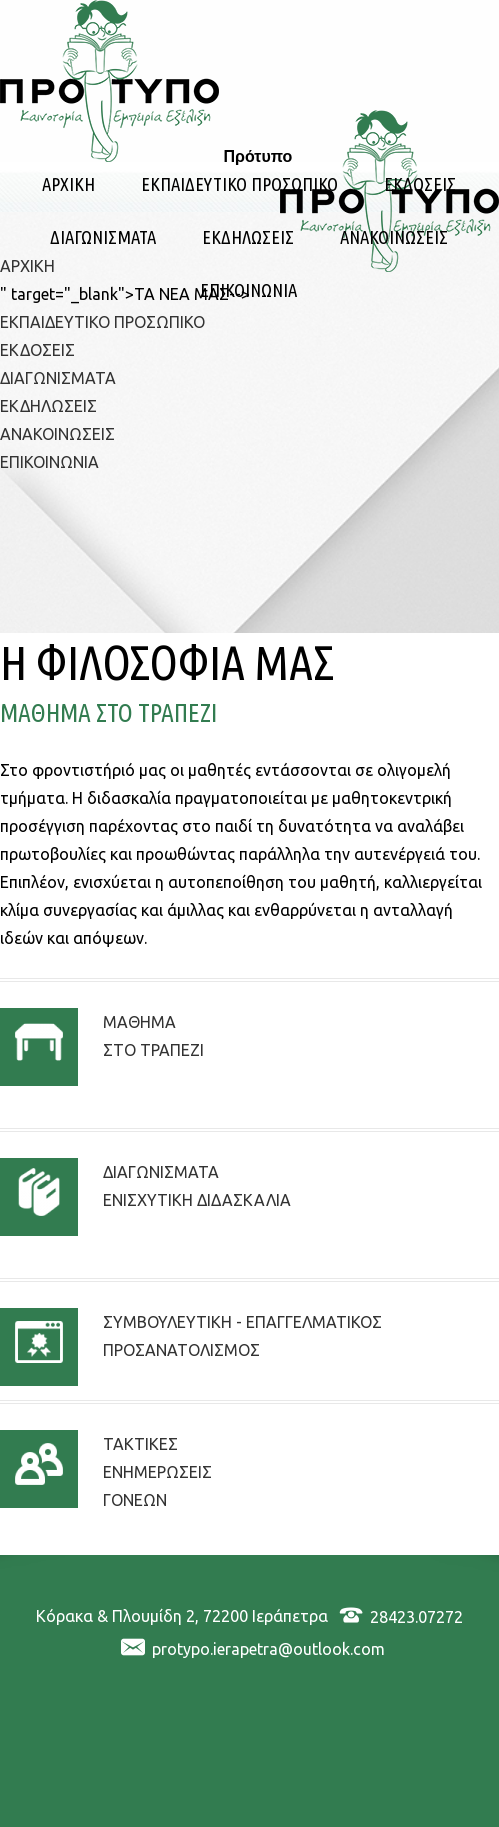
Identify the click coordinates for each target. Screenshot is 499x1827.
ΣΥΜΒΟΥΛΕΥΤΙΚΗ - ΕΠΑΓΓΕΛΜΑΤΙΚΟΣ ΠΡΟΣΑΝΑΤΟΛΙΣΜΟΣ (242, 1336)
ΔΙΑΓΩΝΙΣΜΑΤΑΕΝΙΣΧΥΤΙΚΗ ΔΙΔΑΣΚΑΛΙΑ (197, 1186)
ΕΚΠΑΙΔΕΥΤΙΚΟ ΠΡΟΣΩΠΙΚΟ (239, 184)
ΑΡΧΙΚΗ (68, 184)
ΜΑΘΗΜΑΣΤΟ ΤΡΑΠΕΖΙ (153, 1036)
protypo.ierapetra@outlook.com (268, 1649)
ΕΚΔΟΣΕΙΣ (420, 184)
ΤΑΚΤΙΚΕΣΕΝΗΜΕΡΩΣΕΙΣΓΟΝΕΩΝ (157, 1472)
